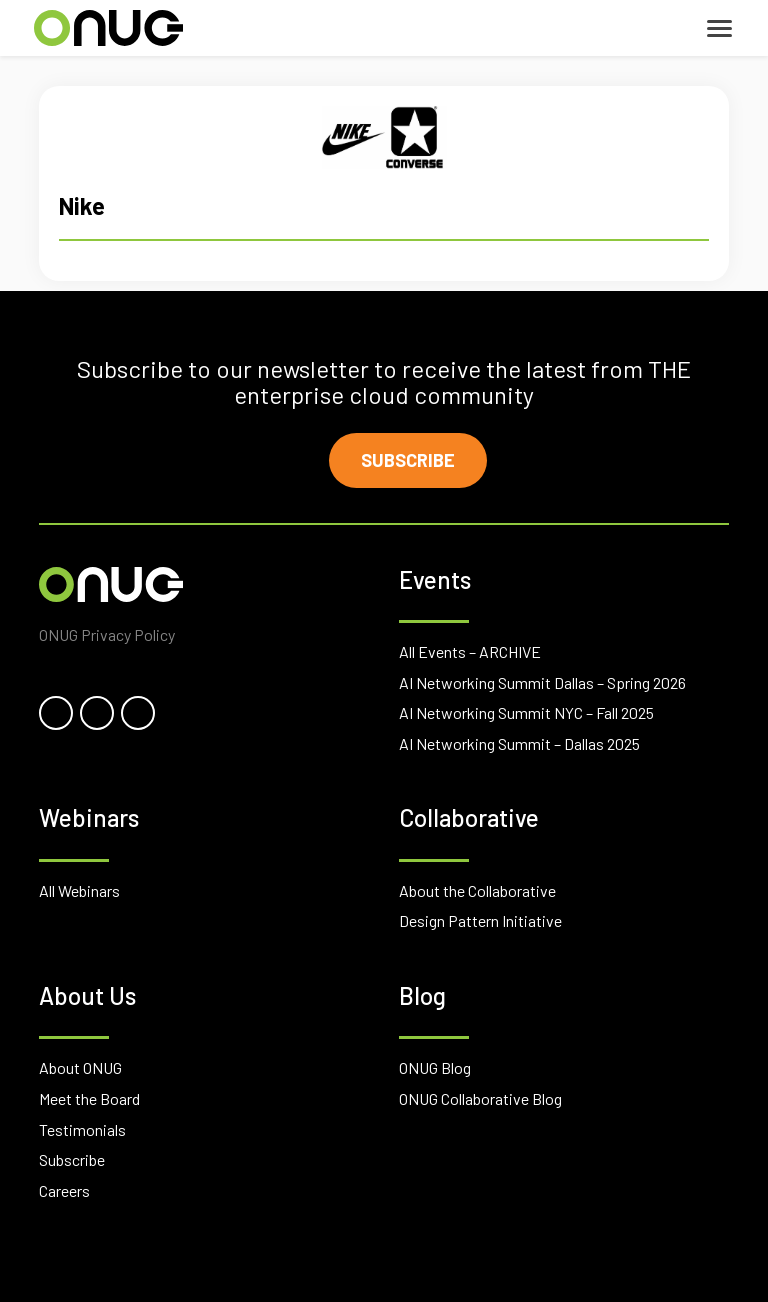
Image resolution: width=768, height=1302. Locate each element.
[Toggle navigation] (719, 28)
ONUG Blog (435, 1067)
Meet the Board (89, 1098)
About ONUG (80, 1067)
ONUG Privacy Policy (107, 634)
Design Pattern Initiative (480, 920)
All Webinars (79, 890)
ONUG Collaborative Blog (480, 1098)
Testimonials (82, 1129)
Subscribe (408, 460)
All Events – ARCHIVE (470, 651)
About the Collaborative (477, 890)
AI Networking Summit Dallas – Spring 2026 (542, 682)
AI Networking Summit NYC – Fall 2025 (526, 712)
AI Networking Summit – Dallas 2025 (519, 743)
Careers (64, 1190)
